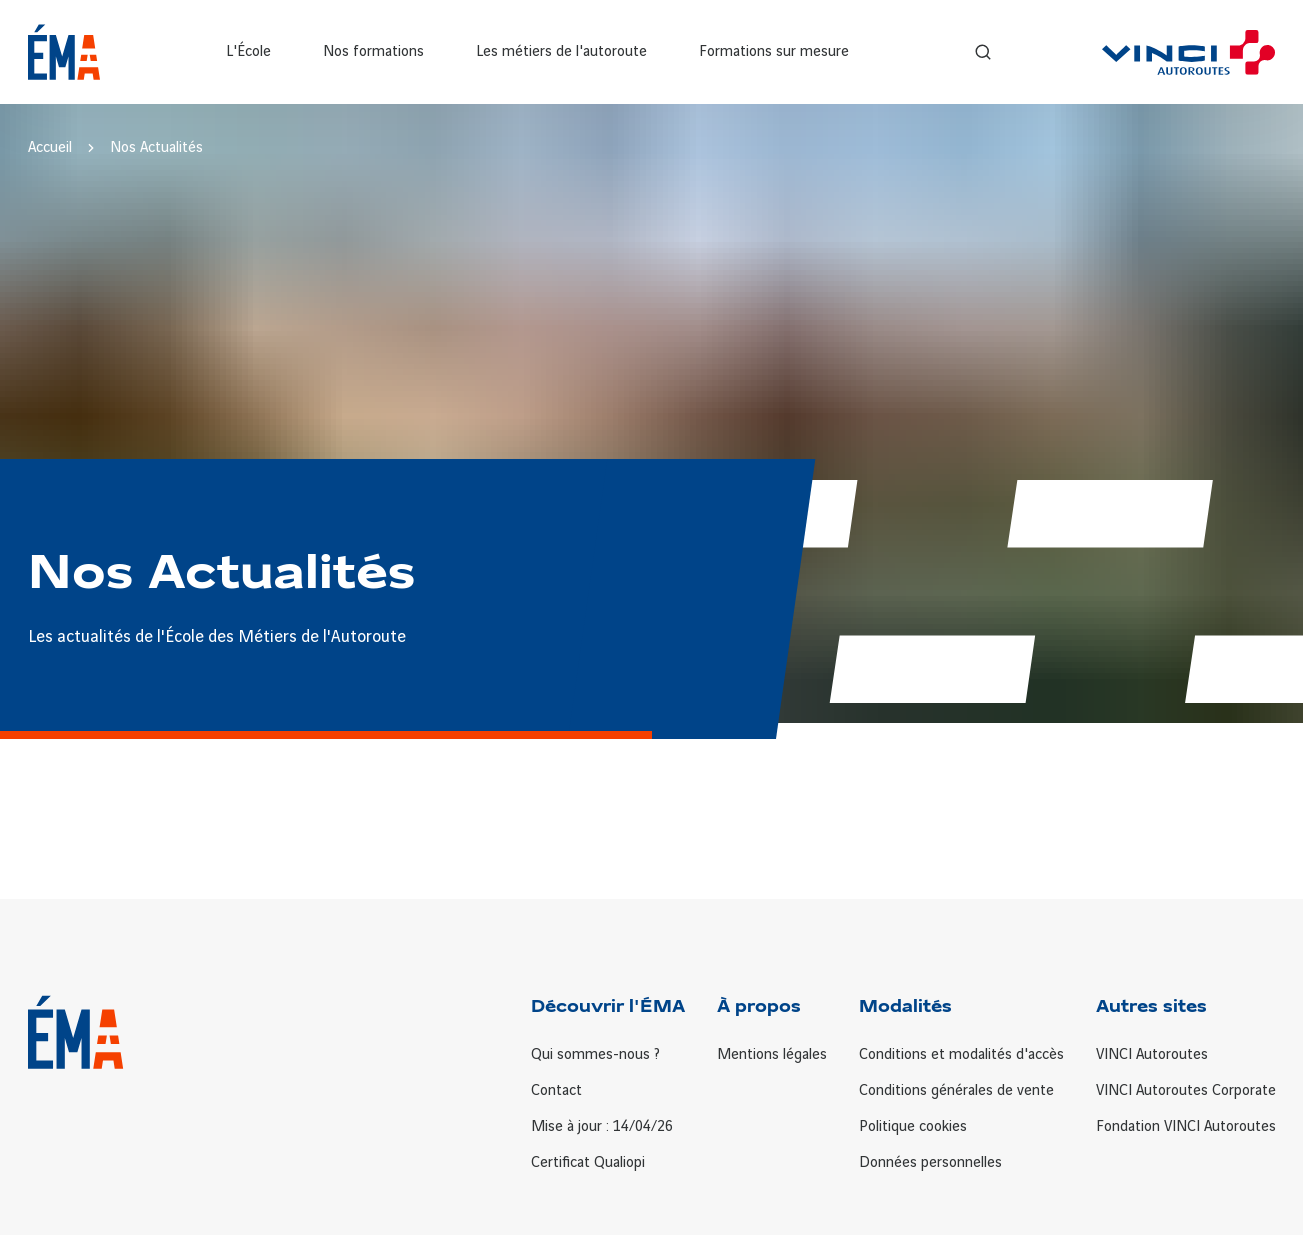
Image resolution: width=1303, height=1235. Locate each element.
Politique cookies (913, 1127)
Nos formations (373, 52)
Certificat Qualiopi (588, 1163)
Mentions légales (772, 1055)
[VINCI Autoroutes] (1188, 52)
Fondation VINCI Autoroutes (1186, 1127)
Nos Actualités (156, 148)
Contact (556, 1091)
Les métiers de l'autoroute (561, 52)
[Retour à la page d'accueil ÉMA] (64, 52)
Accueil (50, 148)
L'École (248, 52)
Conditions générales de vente (956, 1091)
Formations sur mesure (774, 52)
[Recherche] (983, 52)
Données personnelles (930, 1163)
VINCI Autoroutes (1152, 1055)
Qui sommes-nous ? (595, 1055)
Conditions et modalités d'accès (961, 1055)
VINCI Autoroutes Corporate (1186, 1091)
